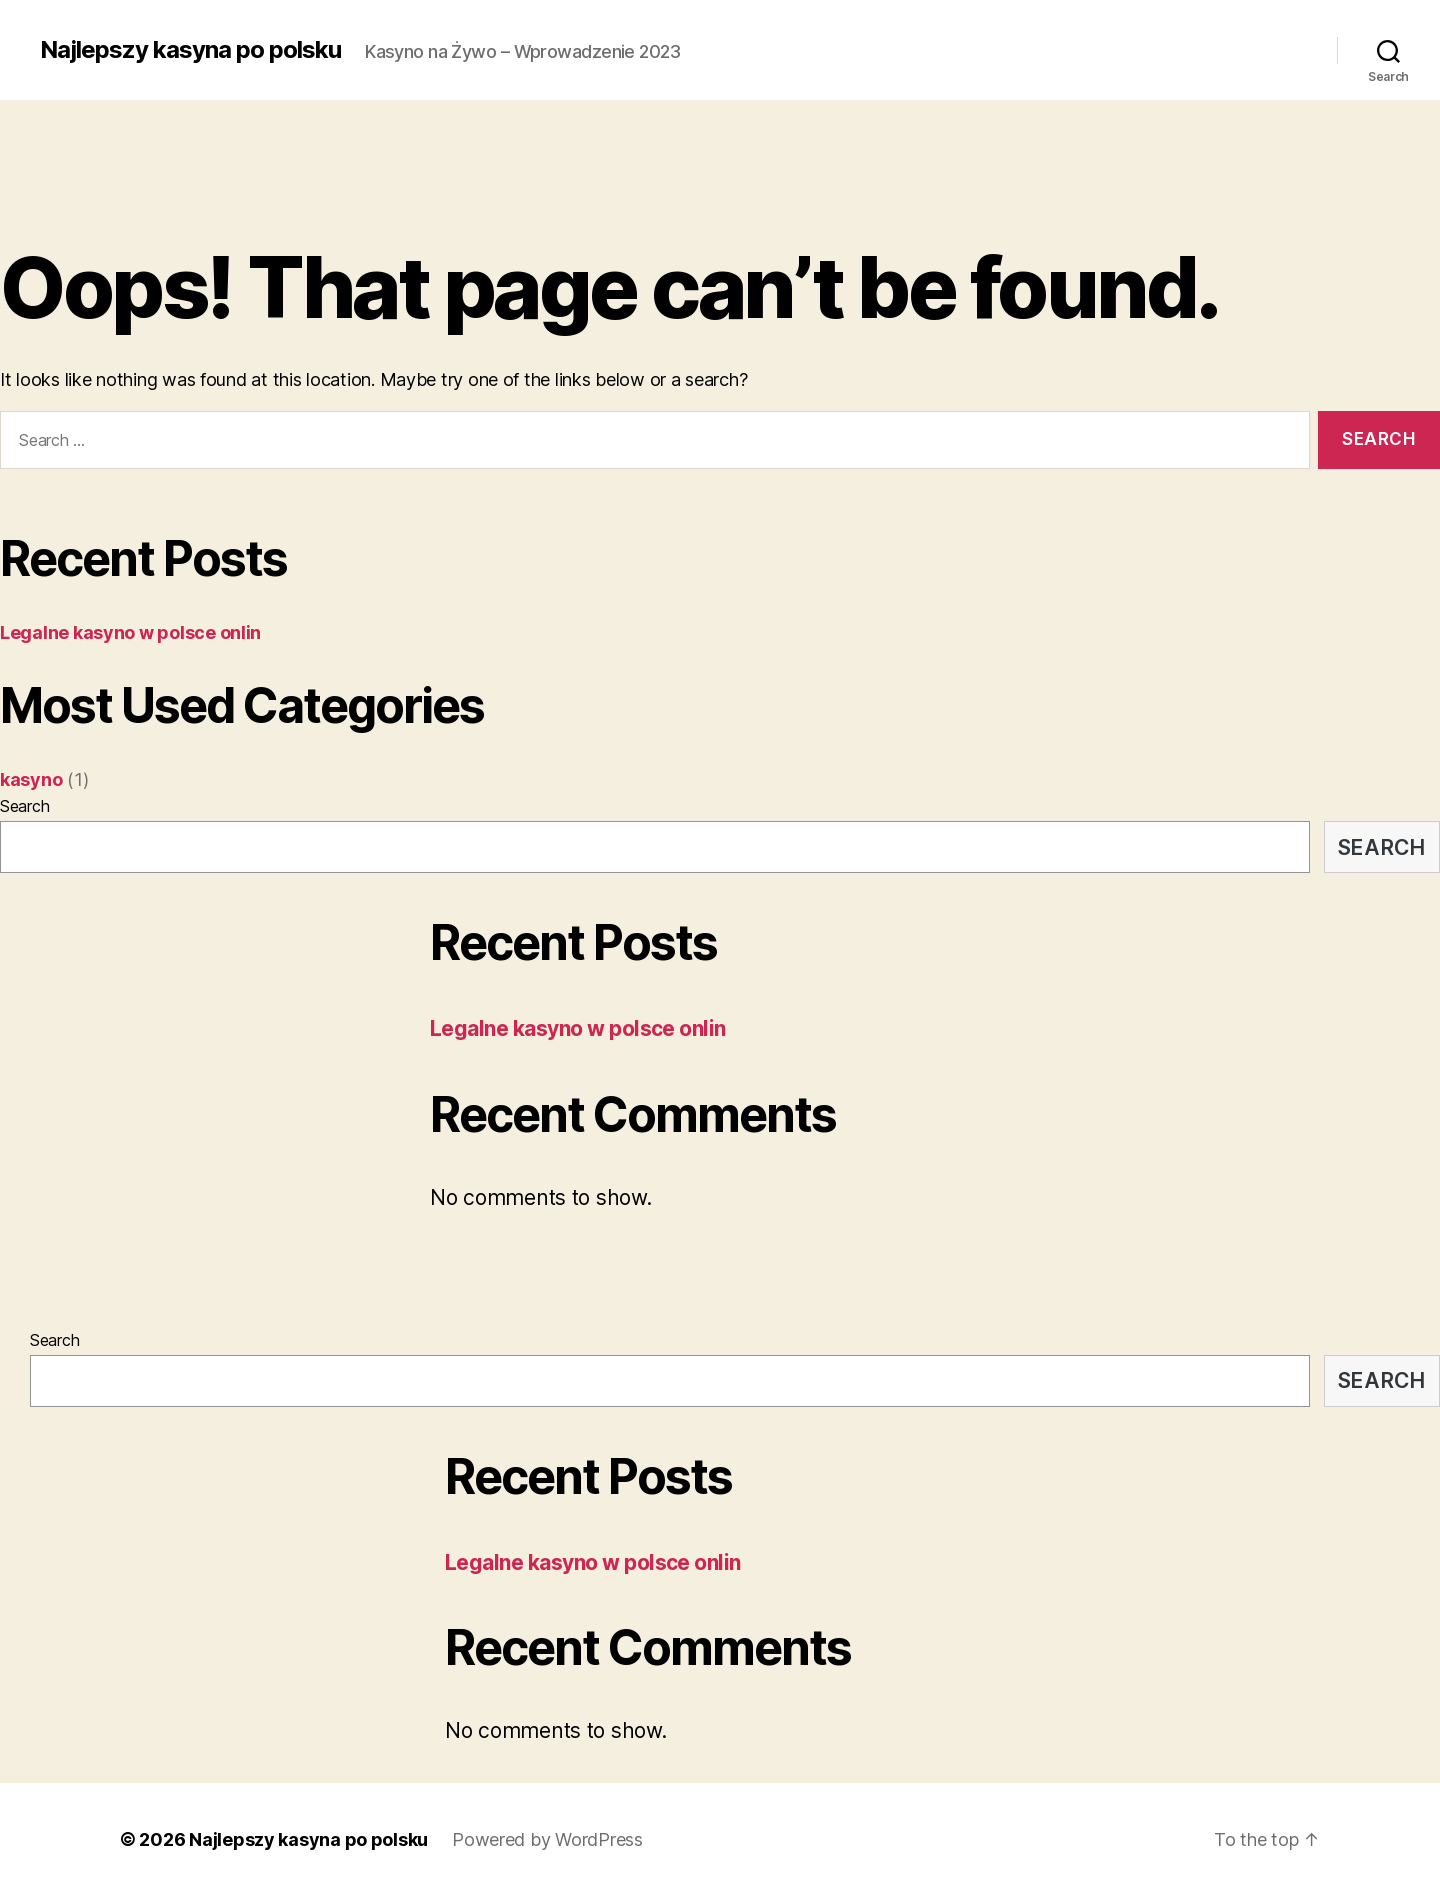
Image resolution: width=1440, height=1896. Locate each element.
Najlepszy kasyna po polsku (190, 50)
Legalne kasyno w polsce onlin (130, 632)
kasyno (31, 779)
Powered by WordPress (547, 1839)
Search (24, 806)
